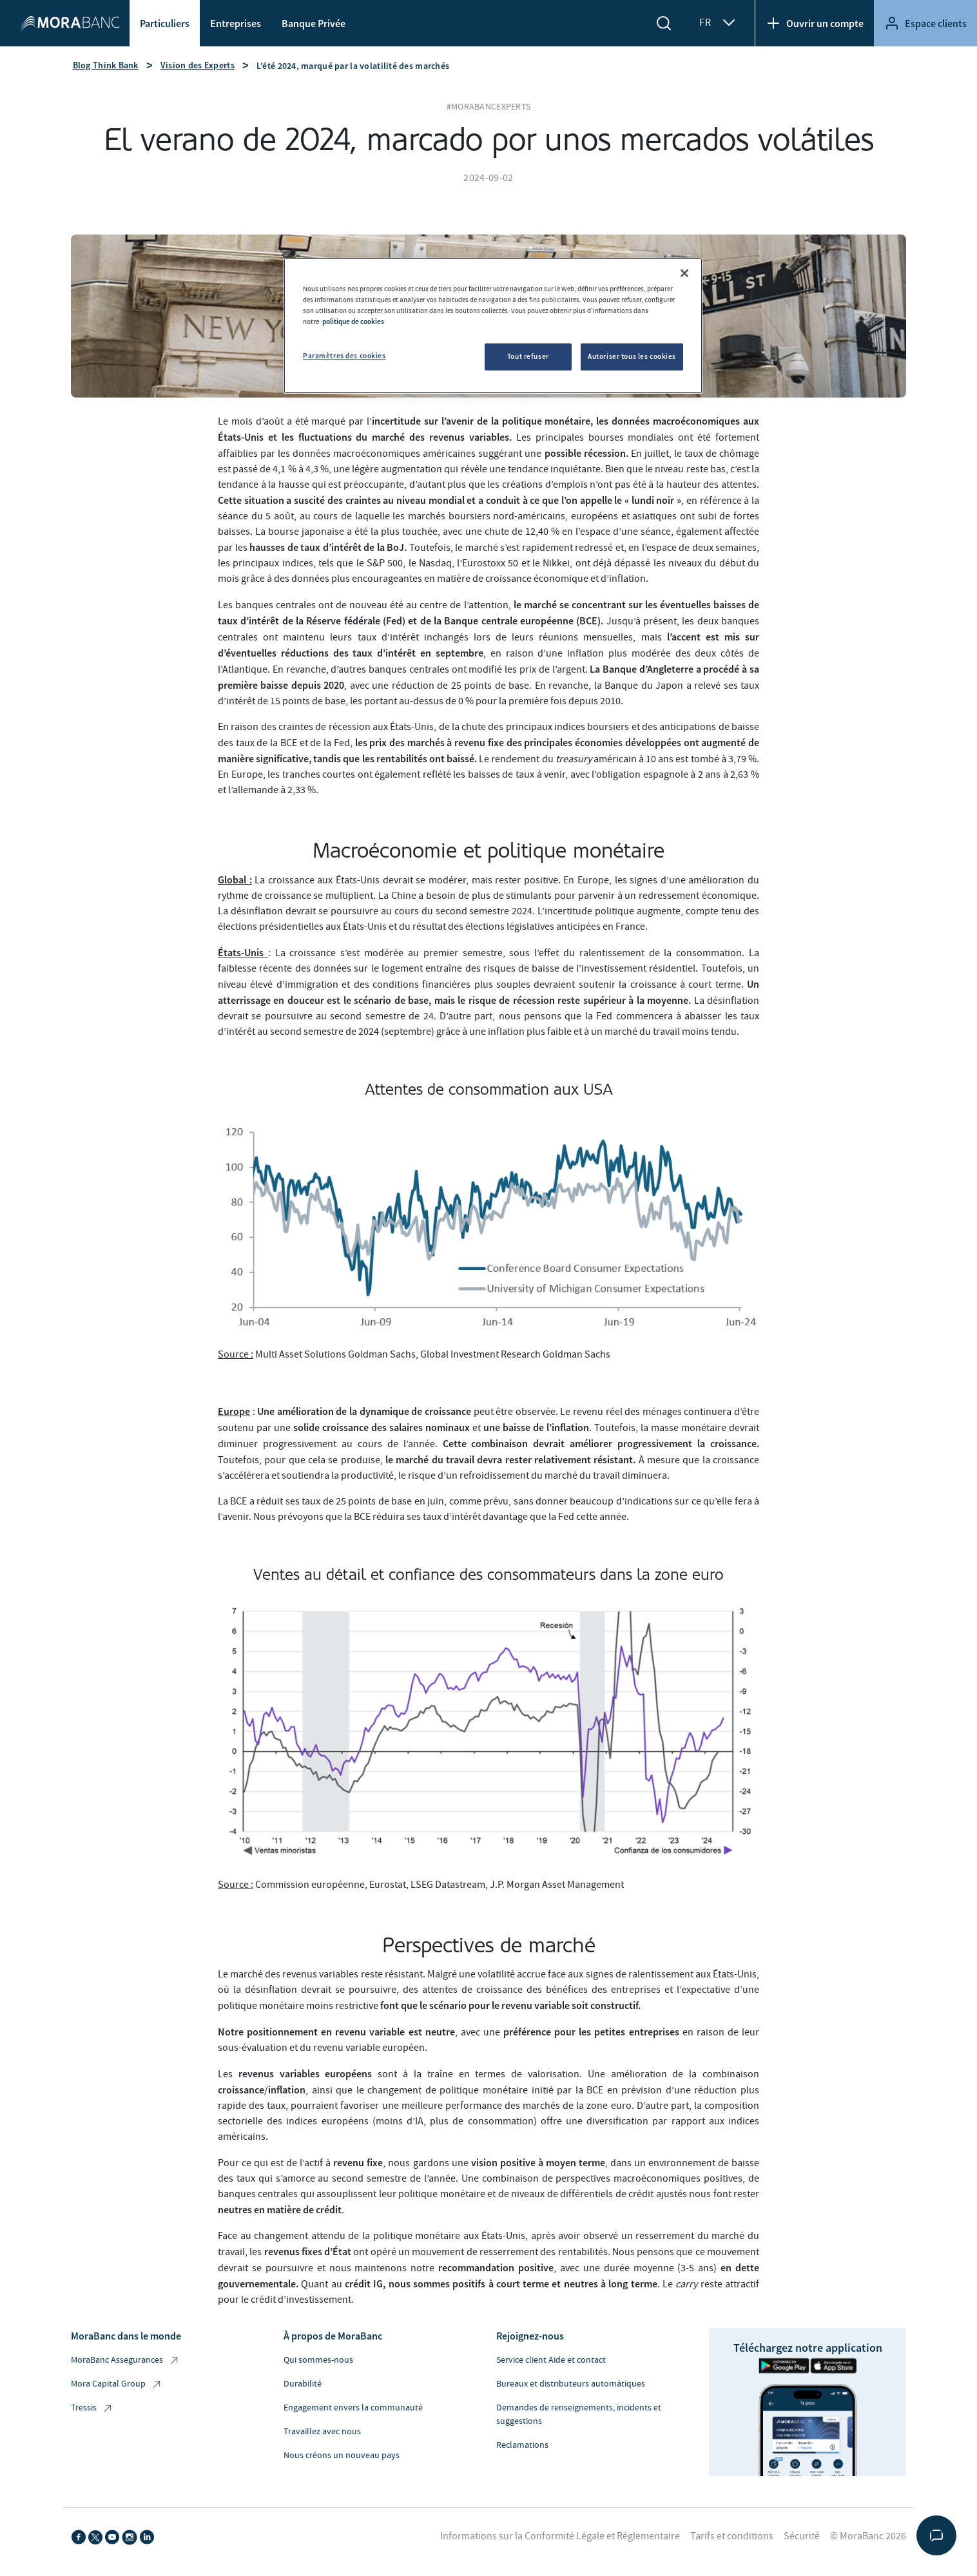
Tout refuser (528, 356)
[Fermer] (684, 273)
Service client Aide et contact (551, 2360)
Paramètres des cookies (344, 355)
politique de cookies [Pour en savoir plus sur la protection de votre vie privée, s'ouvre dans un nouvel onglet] (353, 321)
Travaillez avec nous (322, 2431)
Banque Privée (313, 23)
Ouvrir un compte (815, 23)
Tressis (92, 2408)
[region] (493, 326)
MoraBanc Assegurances (125, 2360)
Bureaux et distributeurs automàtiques (570, 2384)
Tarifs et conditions (731, 2536)
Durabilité (303, 2384)
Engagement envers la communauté (353, 2408)
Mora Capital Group (116, 2384)
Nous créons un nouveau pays (342, 2455)
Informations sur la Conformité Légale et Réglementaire (560, 2536)
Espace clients (925, 23)
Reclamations (522, 2445)
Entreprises (235, 23)
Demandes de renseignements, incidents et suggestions (578, 2414)
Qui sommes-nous (318, 2360)
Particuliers (164, 23)
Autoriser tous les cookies (632, 356)
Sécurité (802, 2536)
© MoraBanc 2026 (868, 2536)
